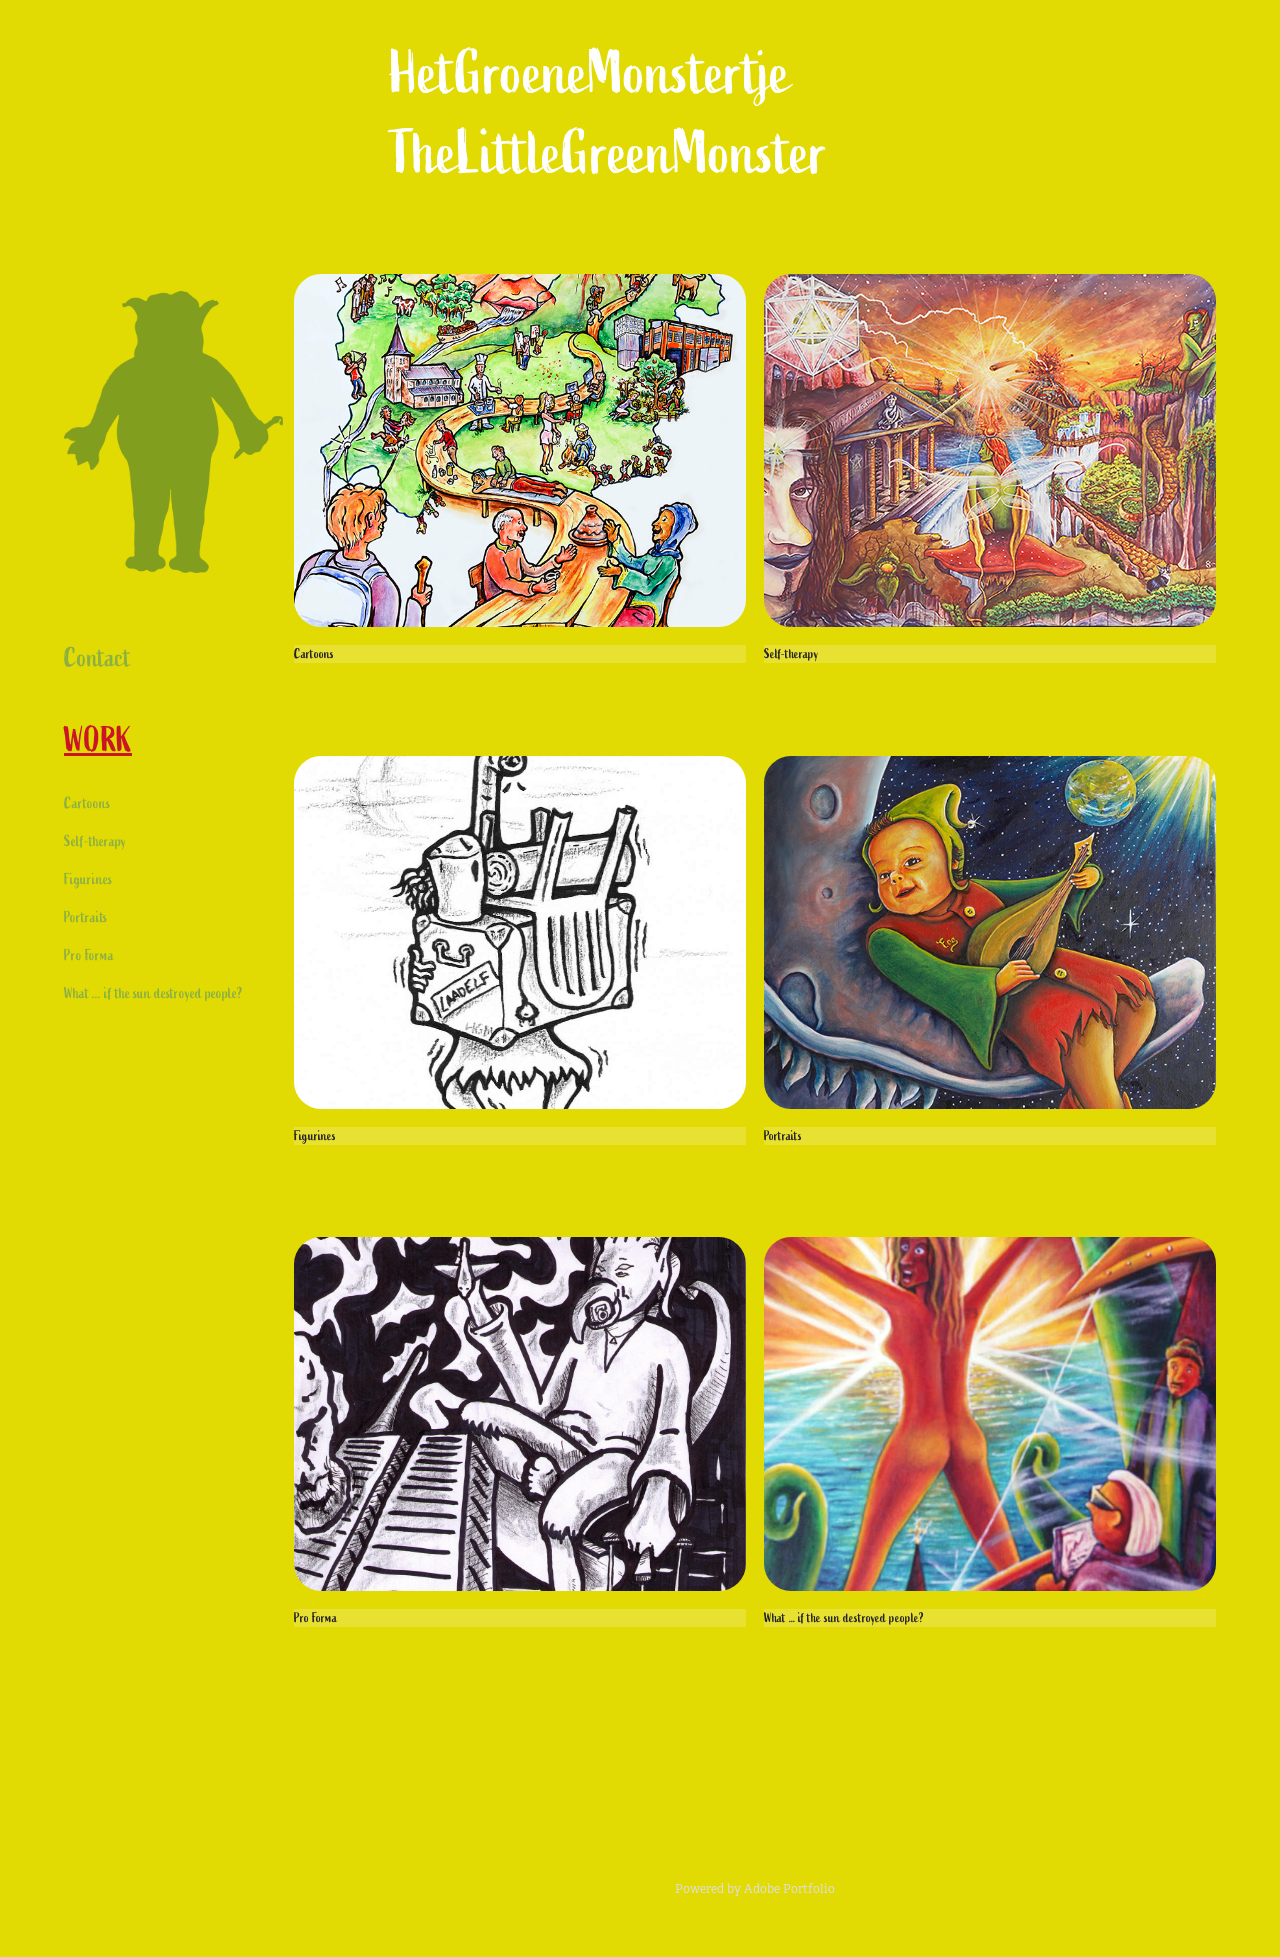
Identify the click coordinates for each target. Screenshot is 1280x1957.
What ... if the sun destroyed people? (153, 993)
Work (98, 740)
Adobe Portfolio (789, 1889)
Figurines (88, 879)
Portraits (85, 917)
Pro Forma (89, 955)
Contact (97, 658)
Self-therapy (95, 841)
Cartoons (87, 803)
